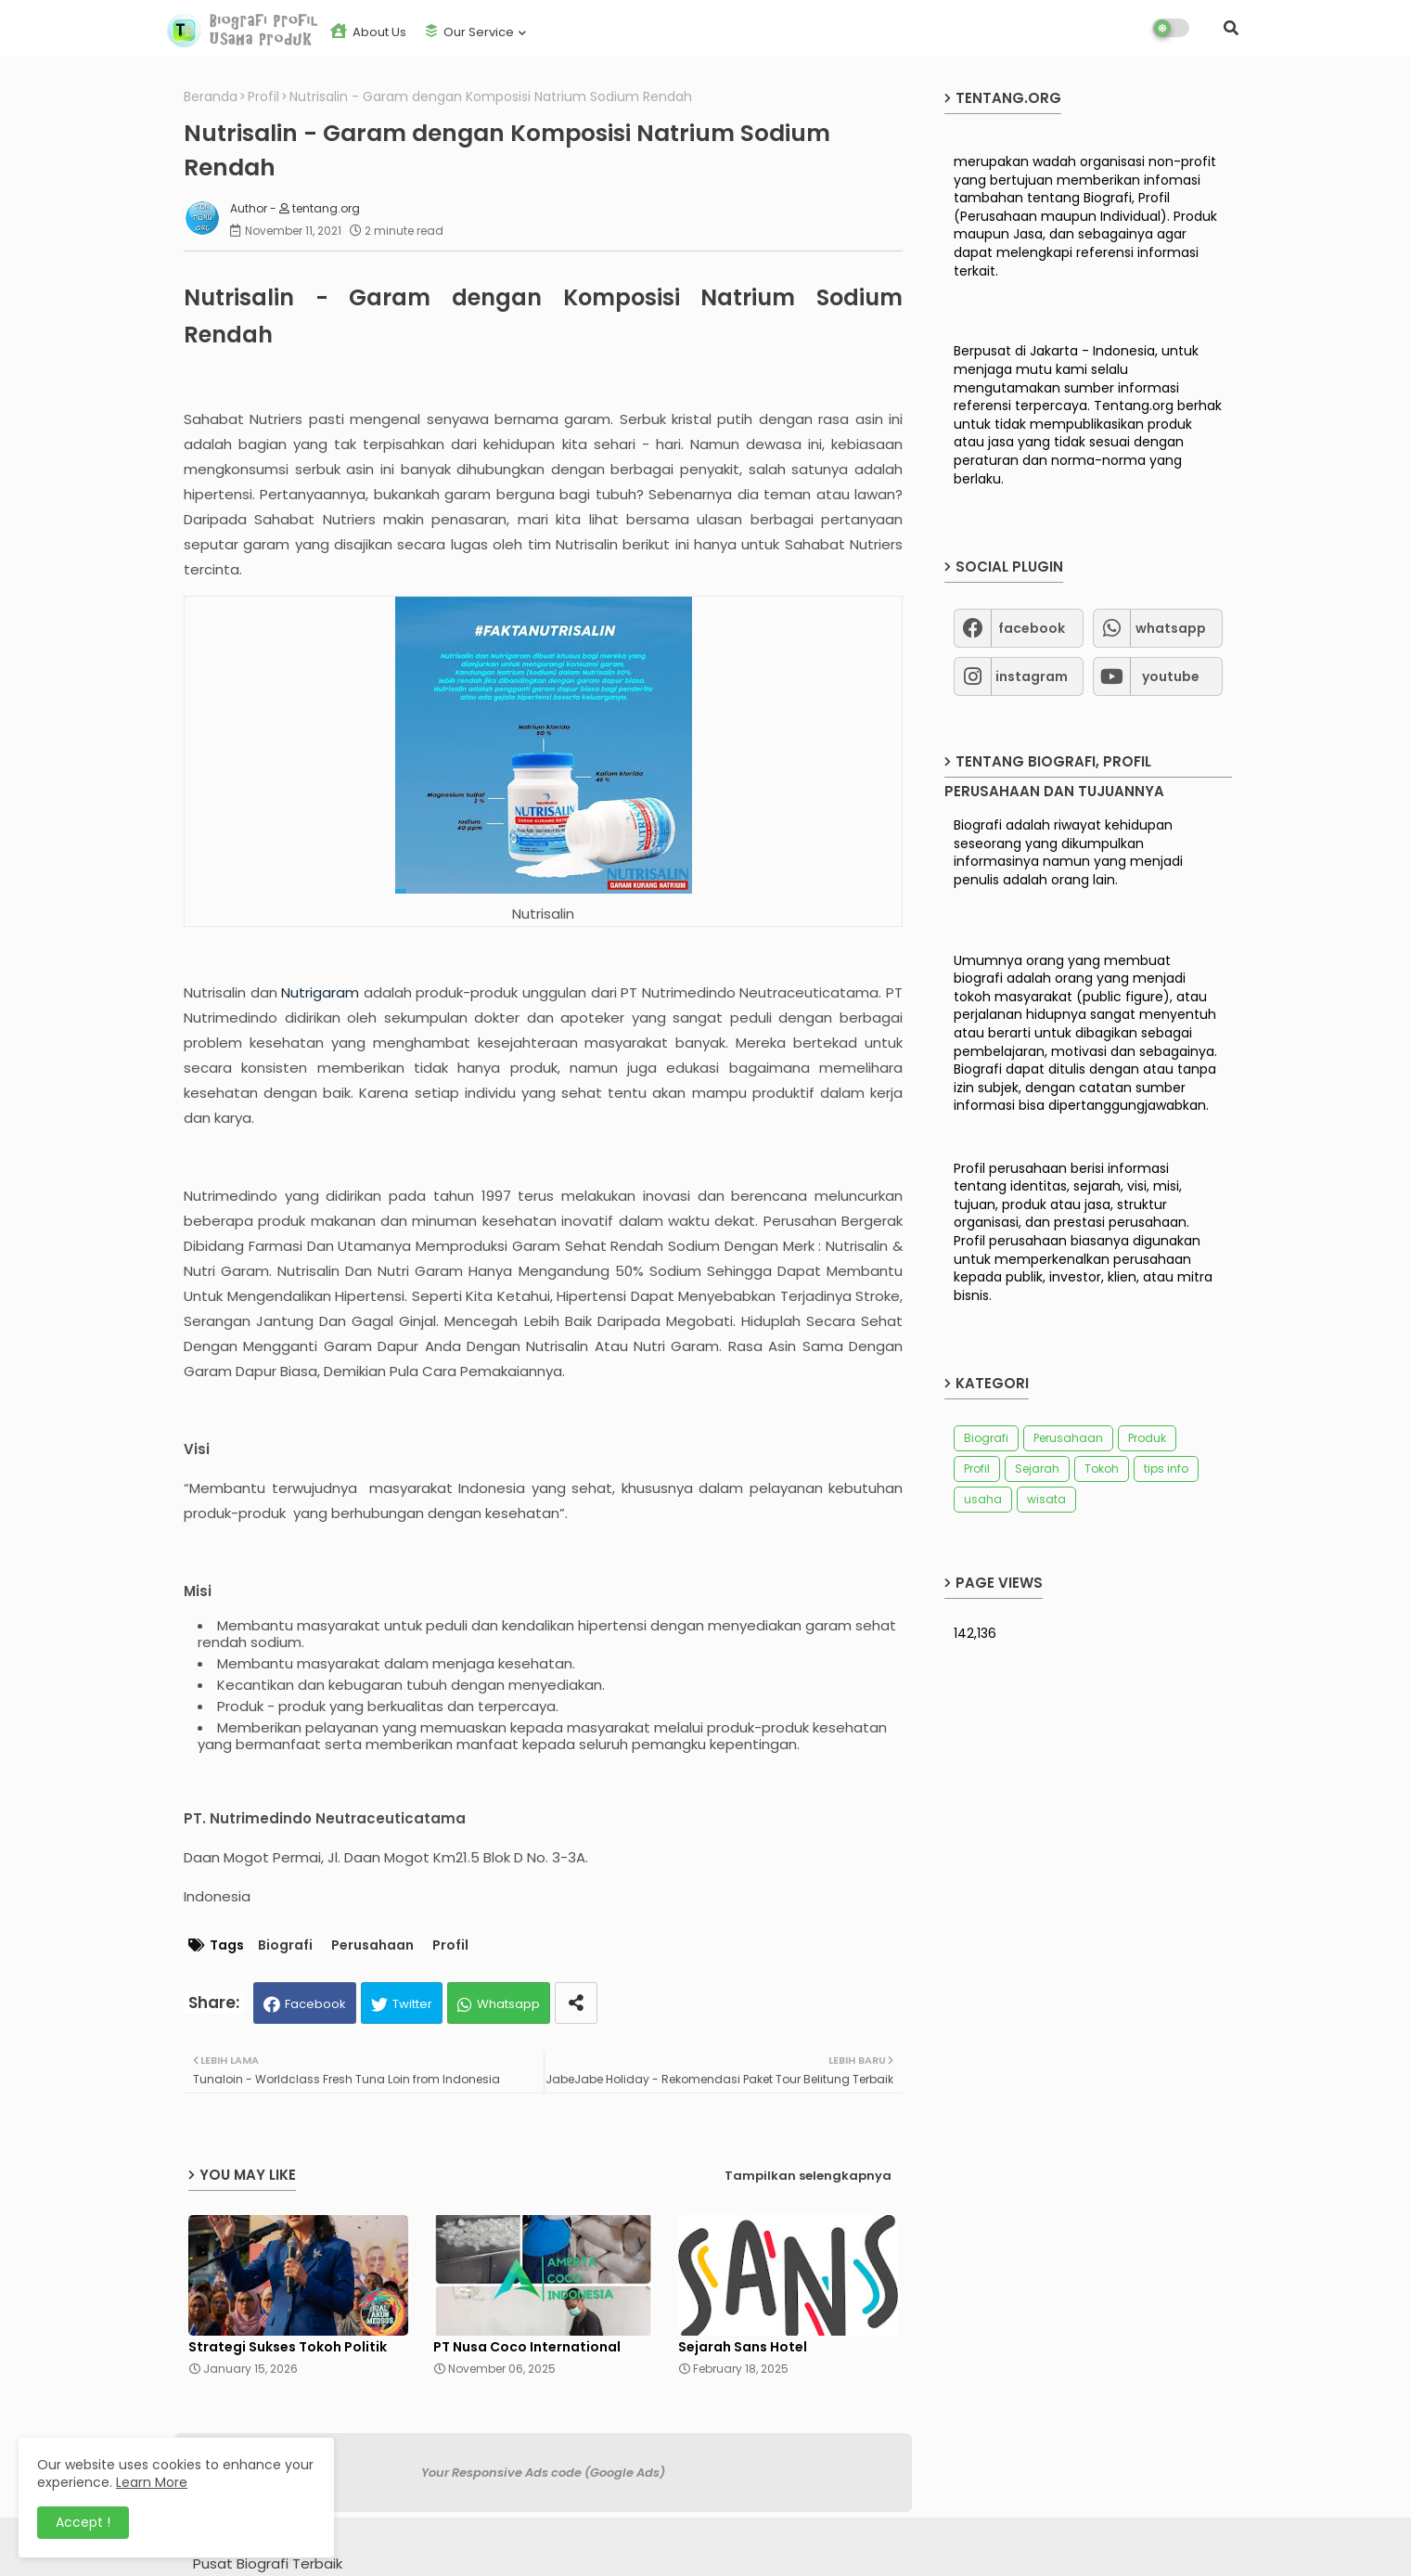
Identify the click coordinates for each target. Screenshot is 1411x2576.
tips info (1166, 1468)
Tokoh (1101, 1468)
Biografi (285, 1945)
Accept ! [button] (83, 2522)
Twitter (412, 2004)
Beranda (210, 97)
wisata (1046, 1499)
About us (368, 32)
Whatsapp (508, 2004)
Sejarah (1037, 1468)
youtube (1170, 676)
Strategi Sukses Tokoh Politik (287, 2347)
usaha (983, 1499)
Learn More (151, 2482)
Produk (1147, 1438)
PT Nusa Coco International (527, 2347)
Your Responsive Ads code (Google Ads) (543, 2472)
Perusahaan (372, 1945)
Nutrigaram (320, 992)
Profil (263, 97)
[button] (1231, 27)
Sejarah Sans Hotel (742, 2347)
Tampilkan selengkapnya (808, 2175)
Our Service (469, 32)
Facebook (315, 2004)
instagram (1031, 676)
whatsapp (1170, 628)
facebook (1031, 628)
